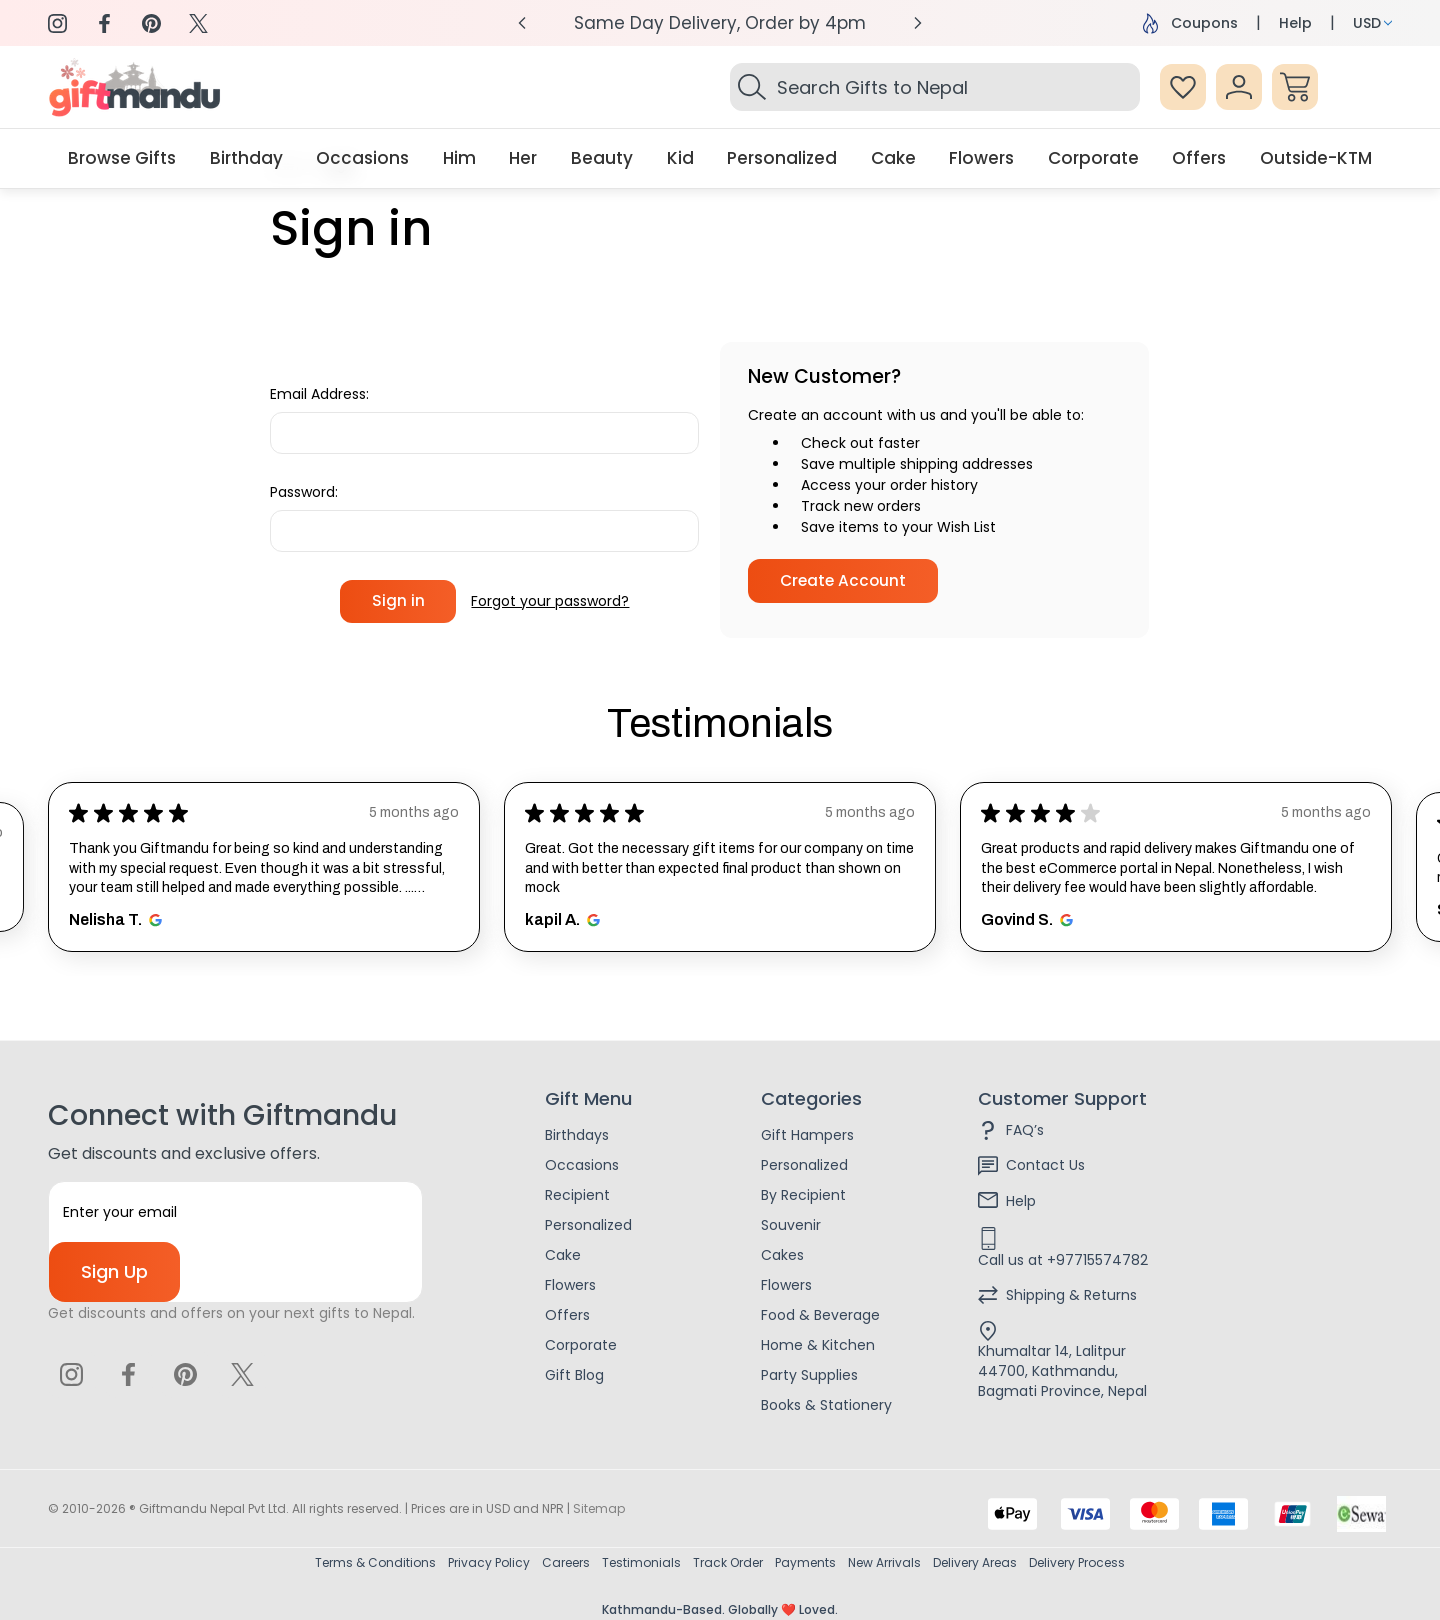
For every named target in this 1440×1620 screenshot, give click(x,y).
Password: (304, 492)
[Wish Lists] (1183, 87)
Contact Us (1045, 1165)
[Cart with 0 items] (1295, 87)
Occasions (582, 1165)
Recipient (577, 1195)
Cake (563, 1255)
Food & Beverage (820, 1315)
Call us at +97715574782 (1063, 1260)
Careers (566, 1562)
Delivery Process (1077, 1562)
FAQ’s (1025, 1130)
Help (1295, 23)
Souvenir (791, 1225)
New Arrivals (884, 1562)
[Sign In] (1239, 87)
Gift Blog (574, 1375)
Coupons (1190, 23)
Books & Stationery (826, 1405)
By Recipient (803, 1195)
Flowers (570, 1285)
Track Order (728, 1562)
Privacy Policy (489, 1562)
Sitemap (599, 1508)
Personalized (588, 1225)
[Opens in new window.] (152, 920)
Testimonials (641, 1562)
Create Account (843, 580)
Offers (567, 1315)
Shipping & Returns (1071, 1295)
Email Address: (319, 394)
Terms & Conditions (375, 1562)
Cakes (782, 1255)
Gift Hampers (807, 1135)
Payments (805, 1562)
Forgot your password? (550, 601)
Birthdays (577, 1135)
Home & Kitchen (818, 1345)
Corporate (581, 1345)
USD (1372, 23)
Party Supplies (809, 1375)
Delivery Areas (975, 1562)
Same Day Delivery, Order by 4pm (720, 23)
